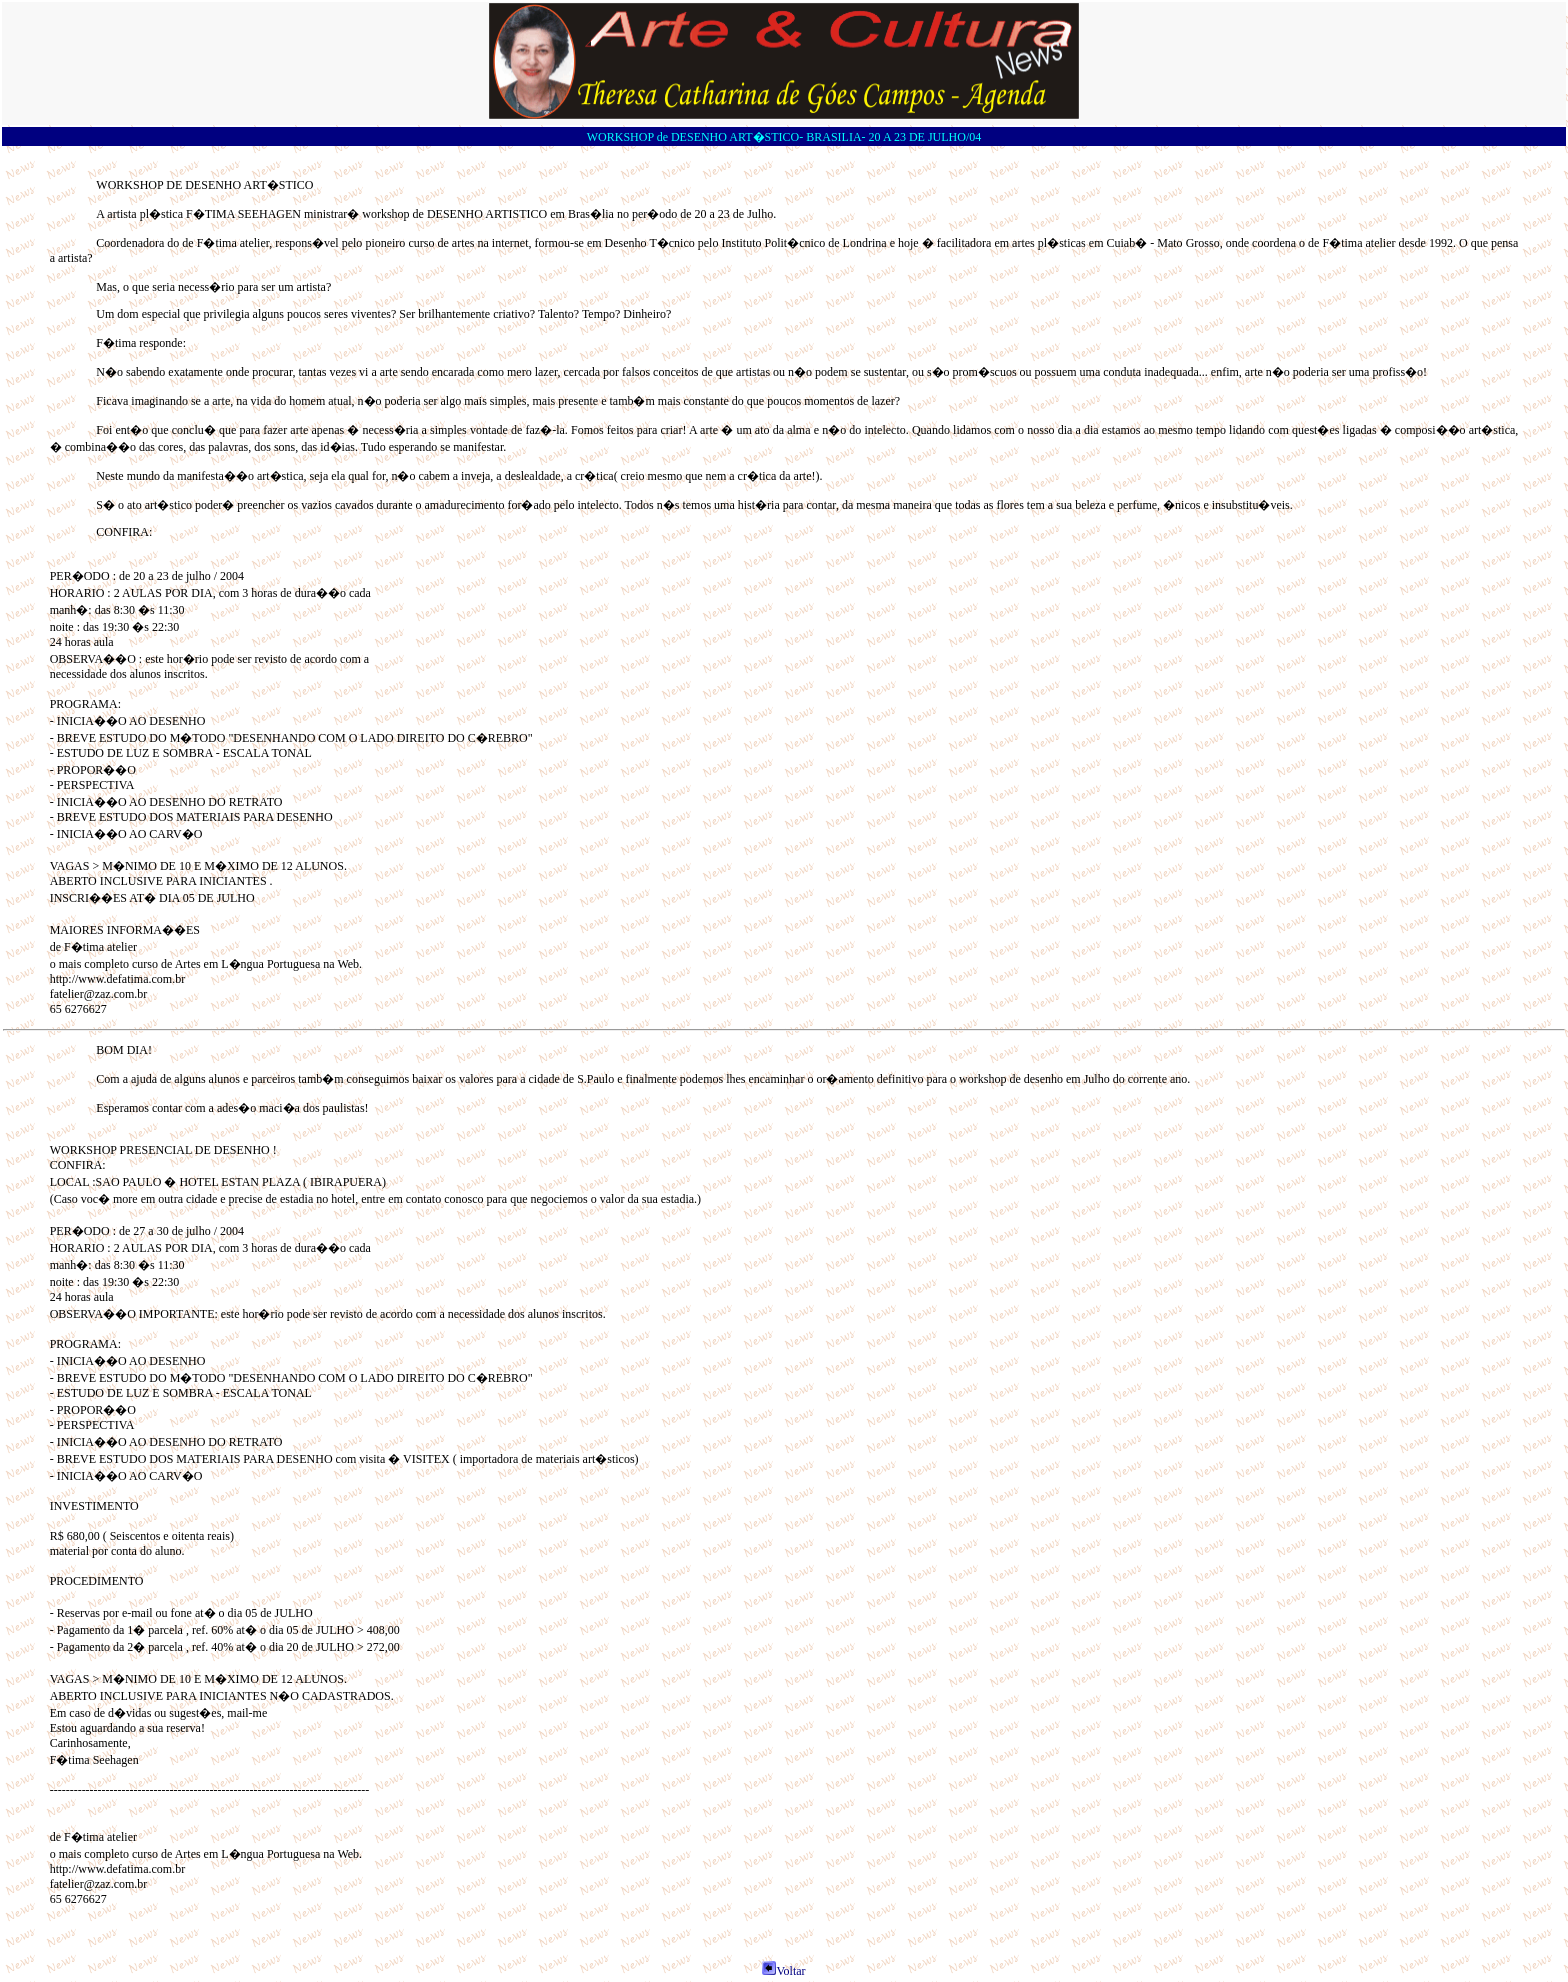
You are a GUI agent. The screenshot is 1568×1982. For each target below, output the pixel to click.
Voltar (783, 1971)
